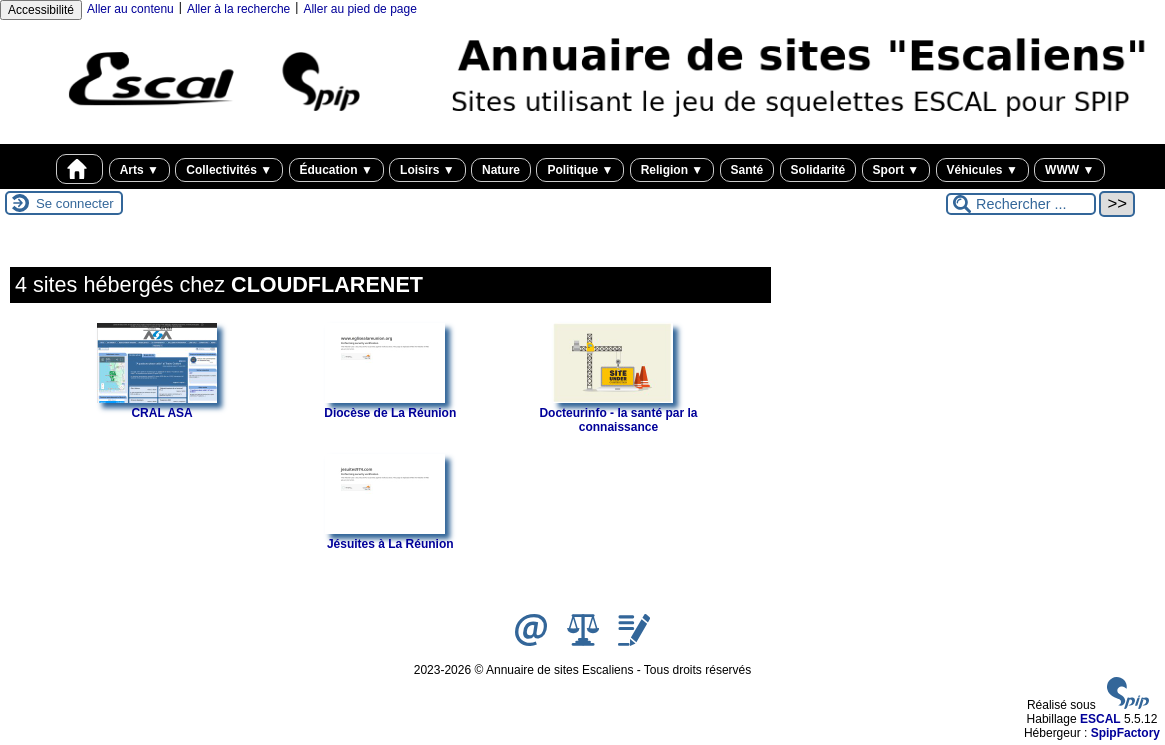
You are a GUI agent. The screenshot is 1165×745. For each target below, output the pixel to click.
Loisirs (427, 170)
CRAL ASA (157, 406)
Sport (896, 170)
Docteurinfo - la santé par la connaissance (618, 413)
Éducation (336, 170)
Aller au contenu (130, 9)
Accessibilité (41, 10)
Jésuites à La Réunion (389, 537)
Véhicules (982, 170)
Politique (580, 170)
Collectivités (229, 170)
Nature (501, 170)
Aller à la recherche (238, 9)
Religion (672, 170)
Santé (747, 170)
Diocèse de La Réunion (390, 406)
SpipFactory (1125, 733)
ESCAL (1100, 719)
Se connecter (75, 203)
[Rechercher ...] (1021, 204)
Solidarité (818, 170)
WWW (1069, 170)
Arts (139, 170)
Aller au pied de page (359, 9)
